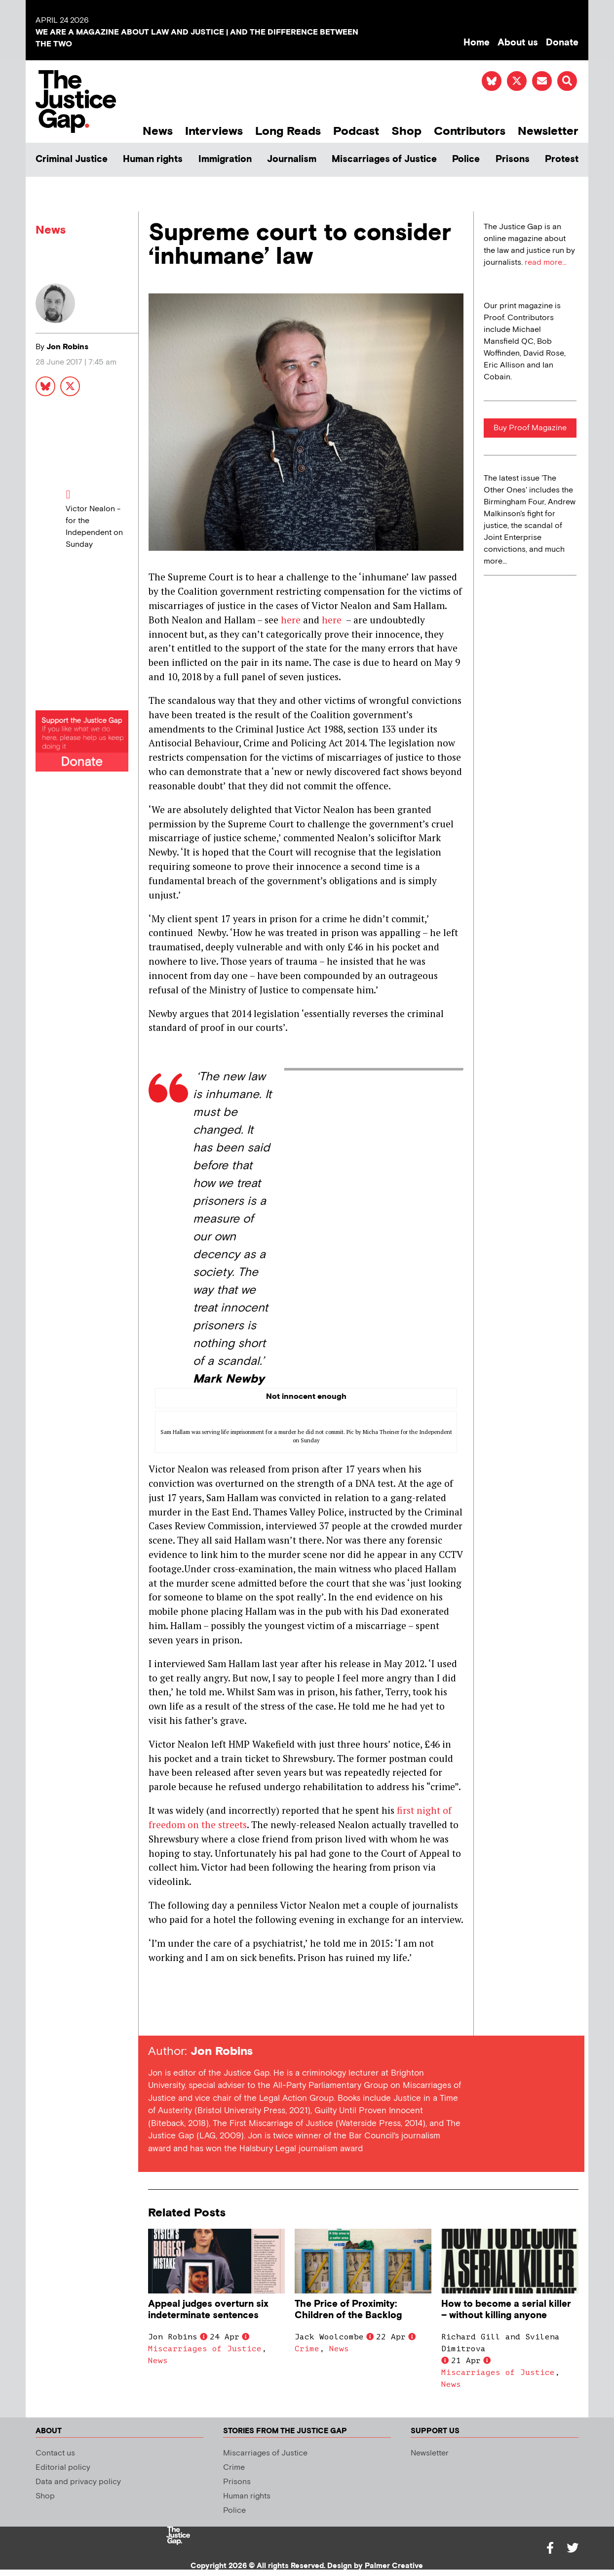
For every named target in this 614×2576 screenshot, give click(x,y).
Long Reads (288, 131)
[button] (567, 81)
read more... (546, 262)
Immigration (225, 159)
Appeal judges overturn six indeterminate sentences (208, 2310)
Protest (561, 159)
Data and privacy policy (78, 2482)
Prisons (513, 159)
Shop (406, 131)
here (291, 619)
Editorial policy (63, 2467)
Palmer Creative (394, 2566)
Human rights (153, 159)
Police (466, 159)
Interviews (214, 131)
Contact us (55, 2453)
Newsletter (548, 131)
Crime (307, 2348)
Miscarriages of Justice (384, 159)
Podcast (356, 131)
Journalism (291, 159)
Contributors (469, 131)
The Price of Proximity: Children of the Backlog (348, 2310)
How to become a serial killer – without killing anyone (506, 2310)
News (158, 131)
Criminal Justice (72, 159)
